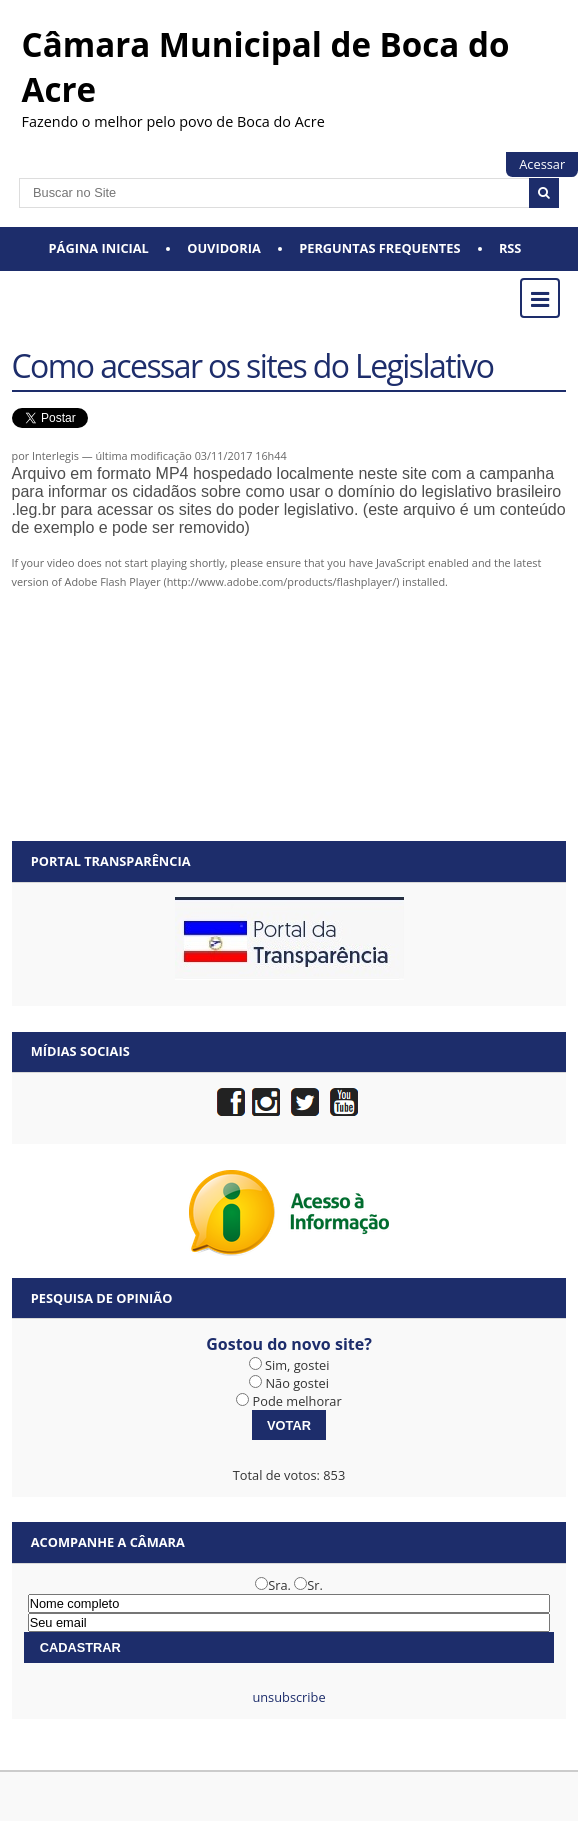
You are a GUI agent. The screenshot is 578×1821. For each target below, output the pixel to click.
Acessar (542, 164)
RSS (510, 248)
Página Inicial (99, 248)
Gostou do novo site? (289, 1344)
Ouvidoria (224, 248)
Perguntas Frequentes (379, 248)
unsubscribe (288, 1697)
